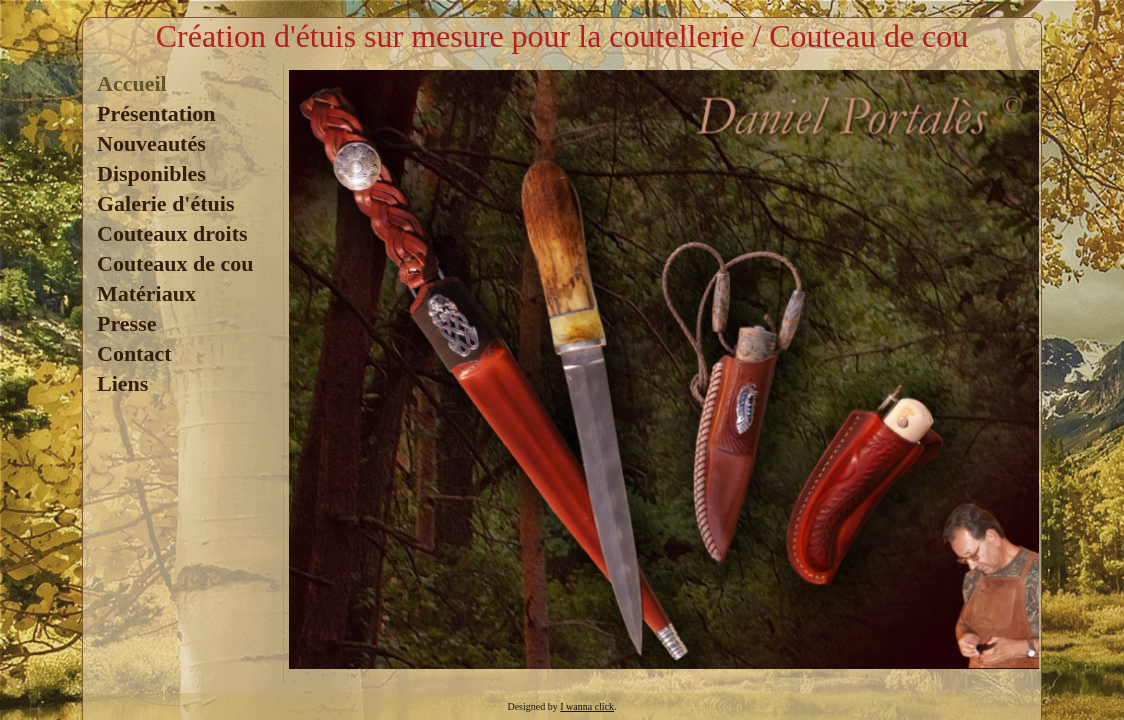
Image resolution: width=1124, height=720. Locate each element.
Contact (134, 353)
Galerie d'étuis (165, 203)
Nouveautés (151, 143)
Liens (122, 383)
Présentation (156, 113)
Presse (126, 323)
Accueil (132, 83)
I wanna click (587, 706)
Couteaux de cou (175, 263)
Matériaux (146, 293)
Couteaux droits (172, 233)
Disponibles (151, 173)
